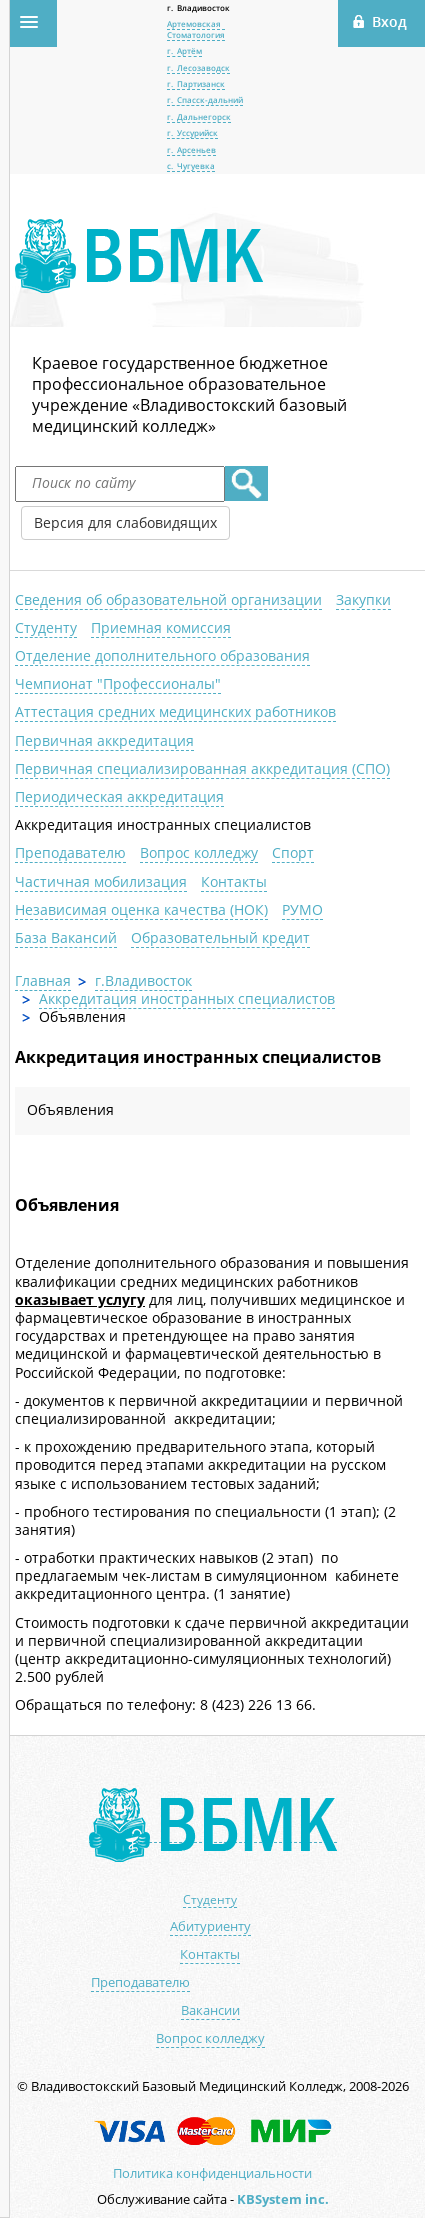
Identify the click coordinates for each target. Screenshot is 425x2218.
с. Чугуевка (191, 165)
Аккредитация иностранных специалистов (163, 824)
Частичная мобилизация (101, 881)
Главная (43, 980)
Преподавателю (70, 852)
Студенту (46, 627)
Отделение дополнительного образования (162, 655)
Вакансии (210, 2010)
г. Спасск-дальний (205, 99)
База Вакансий (66, 937)
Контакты (234, 881)
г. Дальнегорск (199, 116)
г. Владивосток (198, 7)
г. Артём (184, 50)
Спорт (293, 852)
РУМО (302, 909)
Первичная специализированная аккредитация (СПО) (202, 768)
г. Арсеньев (191, 149)
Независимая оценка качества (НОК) (141, 909)
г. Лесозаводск (198, 67)
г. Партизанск (196, 83)
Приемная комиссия (161, 627)
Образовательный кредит (220, 937)
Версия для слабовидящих (125, 522)
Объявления (70, 1109)
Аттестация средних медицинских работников (175, 711)
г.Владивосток (143, 980)
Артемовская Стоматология (196, 28)
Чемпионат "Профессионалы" (118, 683)
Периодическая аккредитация (119, 796)
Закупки (363, 599)
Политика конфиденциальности (212, 2173)
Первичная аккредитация (104, 740)
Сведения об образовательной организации (168, 599)
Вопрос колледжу (199, 852)
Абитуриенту (210, 1926)
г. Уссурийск (192, 132)
